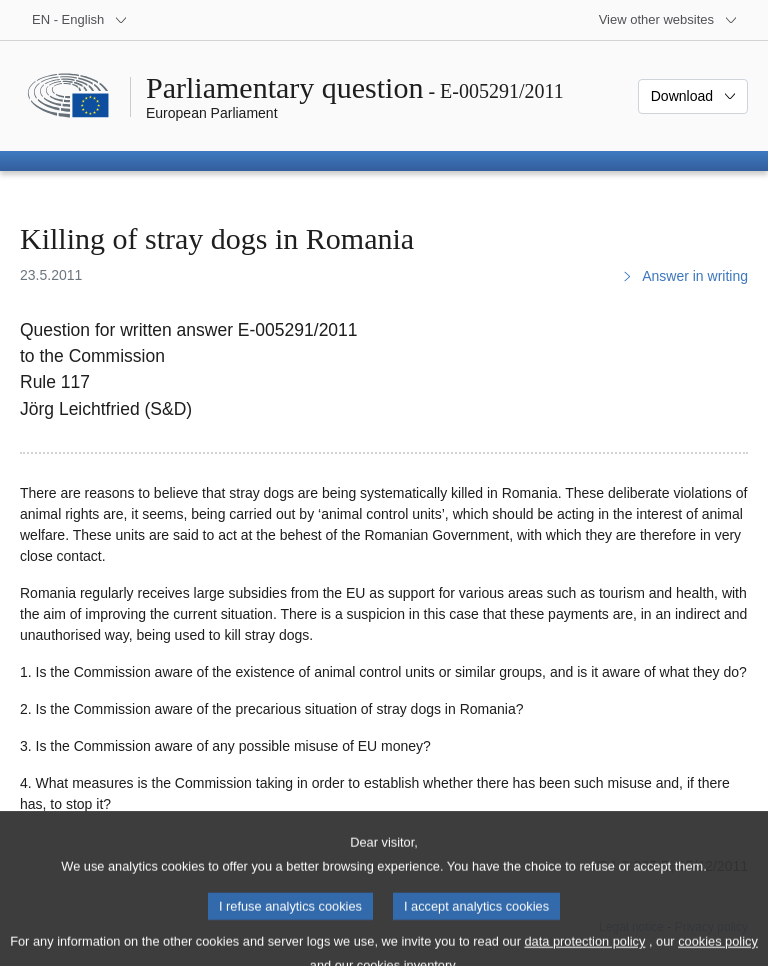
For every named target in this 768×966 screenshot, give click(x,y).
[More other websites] (668, 20)
